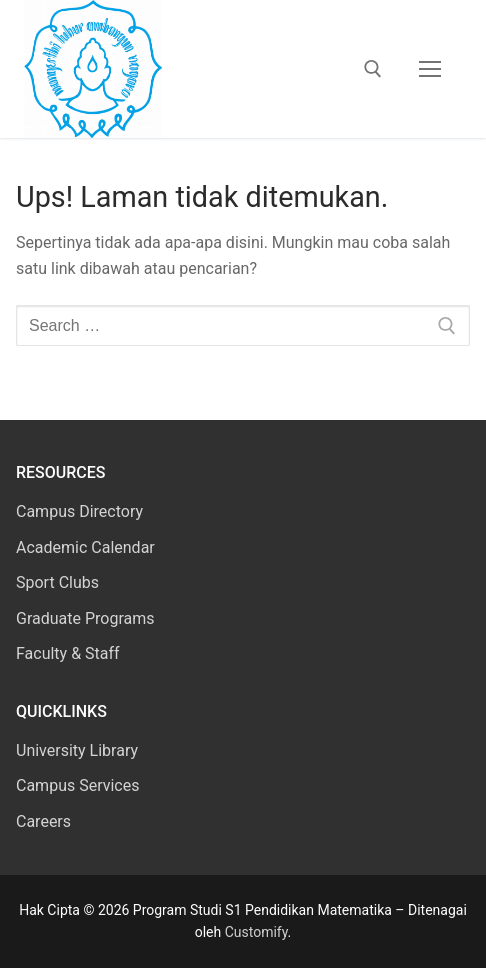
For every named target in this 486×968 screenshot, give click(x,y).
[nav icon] (430, 69)
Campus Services (77, 785)
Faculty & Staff (68, 653)
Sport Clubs (57, 582)
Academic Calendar (85, 547)
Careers (43, 821)
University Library (77, 750)
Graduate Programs (85, 618)
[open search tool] (373, 69)
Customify (256, 932)
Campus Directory (79, 511)
